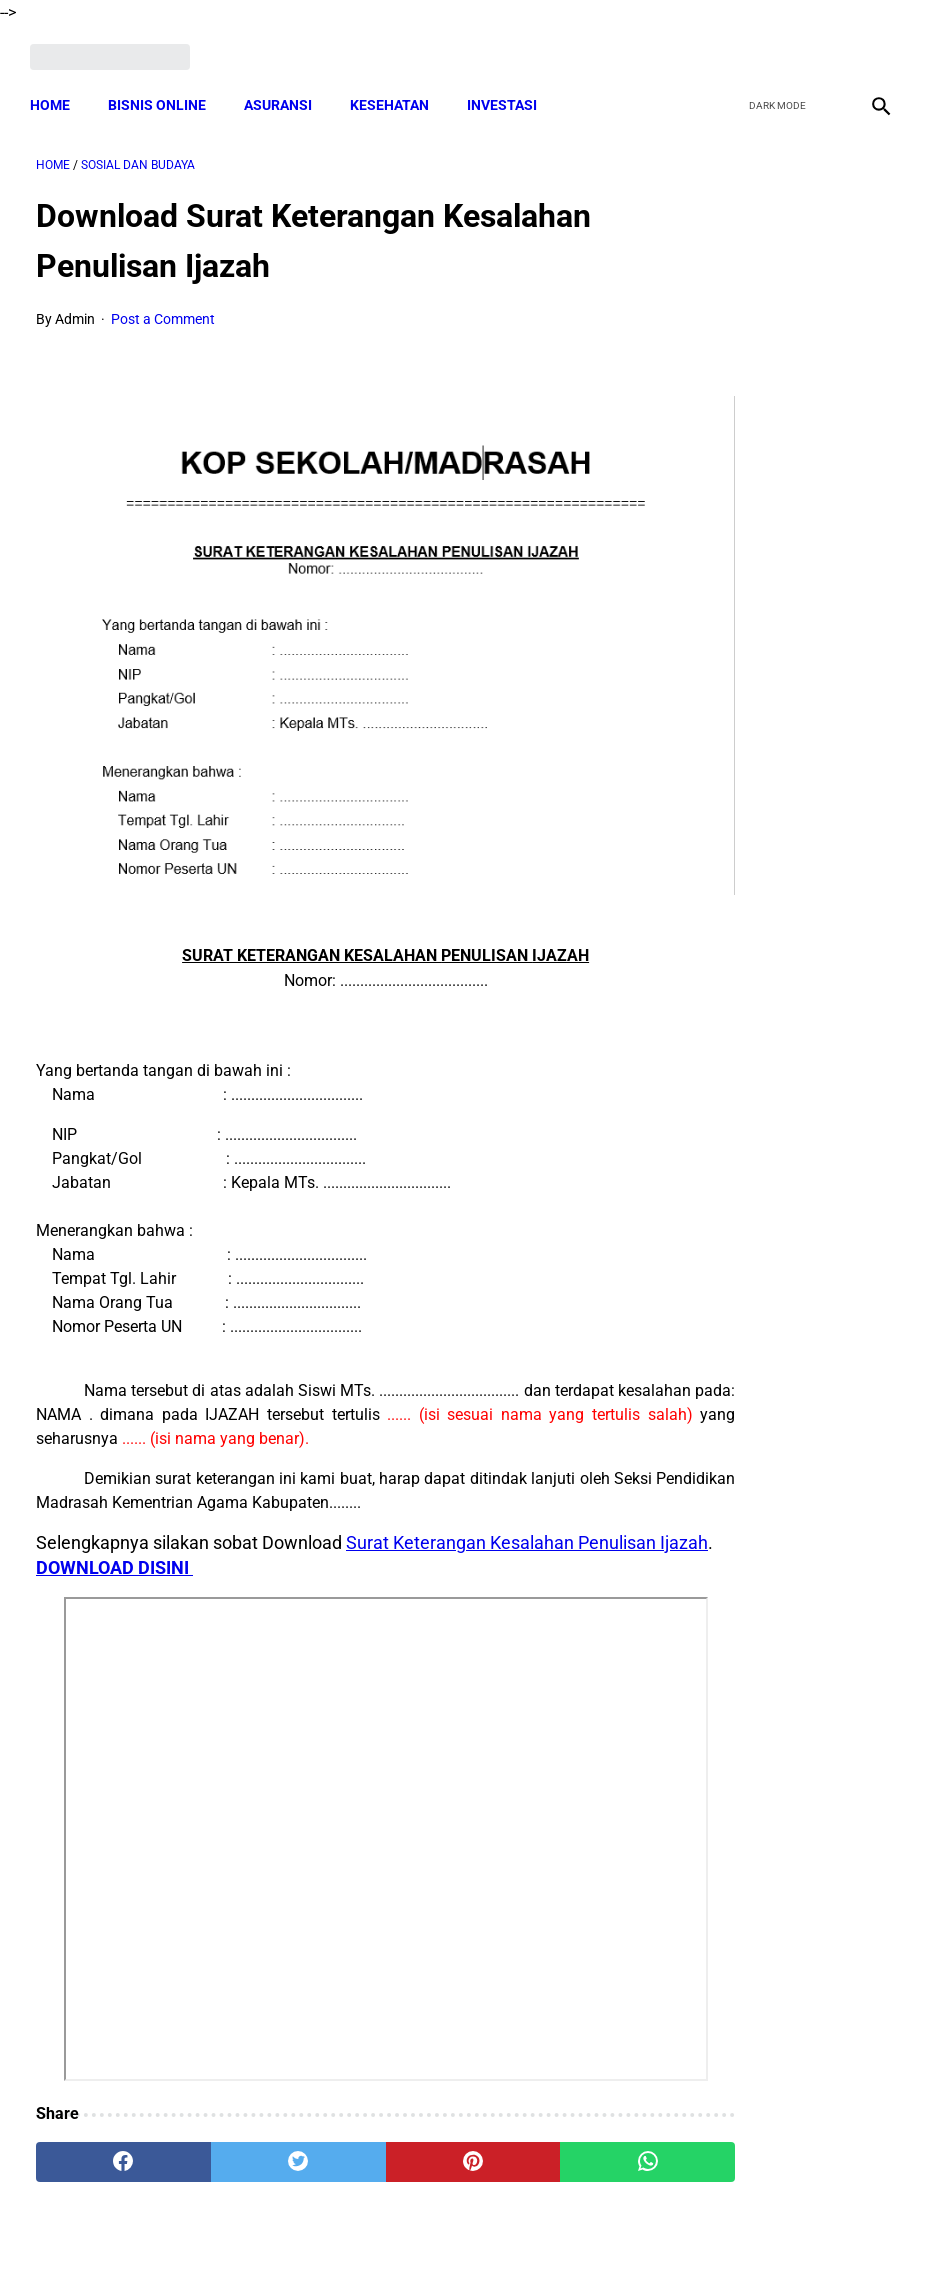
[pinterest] (392, 2061)
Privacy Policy (359, 2244)
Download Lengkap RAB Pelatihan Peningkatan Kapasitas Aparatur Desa (782, 1683)
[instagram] (872, 47)
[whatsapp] (534, 2061)
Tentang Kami (726, 2244)
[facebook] (731, 47)
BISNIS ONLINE (163, 90)
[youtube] (825, 47)
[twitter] (778, 47)
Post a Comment (163, 310)
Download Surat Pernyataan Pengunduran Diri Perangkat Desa (785, 1289)
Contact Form (620, 2244)
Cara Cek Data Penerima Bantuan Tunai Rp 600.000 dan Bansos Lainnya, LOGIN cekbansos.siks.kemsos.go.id (800, 1487)
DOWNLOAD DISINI (253, 1465)
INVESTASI (508, 90)
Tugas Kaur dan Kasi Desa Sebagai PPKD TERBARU (767, 749)
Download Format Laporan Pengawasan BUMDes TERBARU (771, 1117)
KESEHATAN (395, 90)
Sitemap (531, 2244)
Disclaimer (454, 2244)
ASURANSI (284, 90)
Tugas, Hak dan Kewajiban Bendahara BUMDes (772, 577)
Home (56, 90)
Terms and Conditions (228, 2244)
